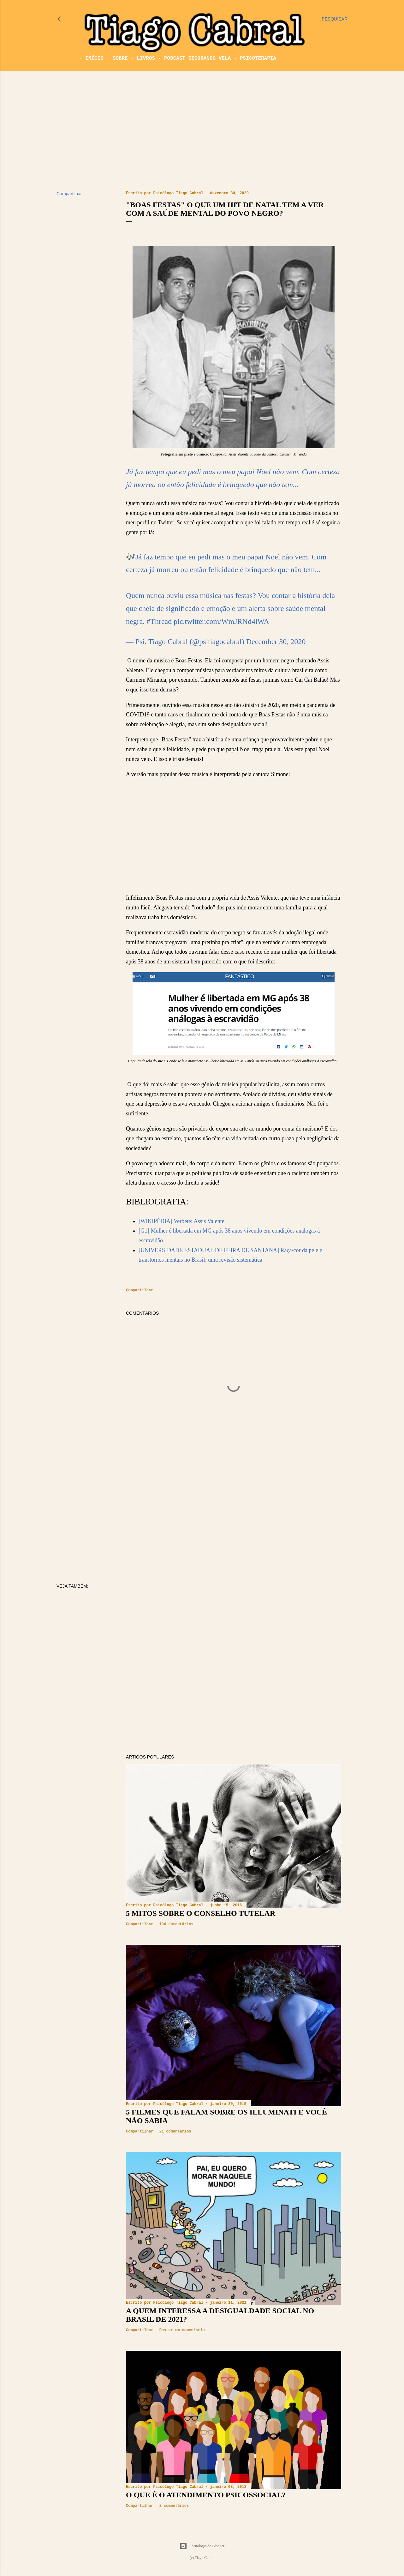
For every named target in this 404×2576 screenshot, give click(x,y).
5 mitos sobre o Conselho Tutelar (200, 1913)
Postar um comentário (182, 2330)
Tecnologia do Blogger (202, 2546)
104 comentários (176, 1924)
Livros (140, 58)
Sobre (114, 58)
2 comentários (174, 2506)
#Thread (159, 621)
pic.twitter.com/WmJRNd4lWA (221, 621)
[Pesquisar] (335, 19)
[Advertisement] (202, 131)
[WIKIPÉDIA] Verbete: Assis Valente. (182, 1221)
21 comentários (175, 2131)
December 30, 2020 (276, 641)
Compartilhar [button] (69, 193)
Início (88, 58)
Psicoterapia (252, 58)
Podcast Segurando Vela (191, 58)
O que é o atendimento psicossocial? (206, 2495)
